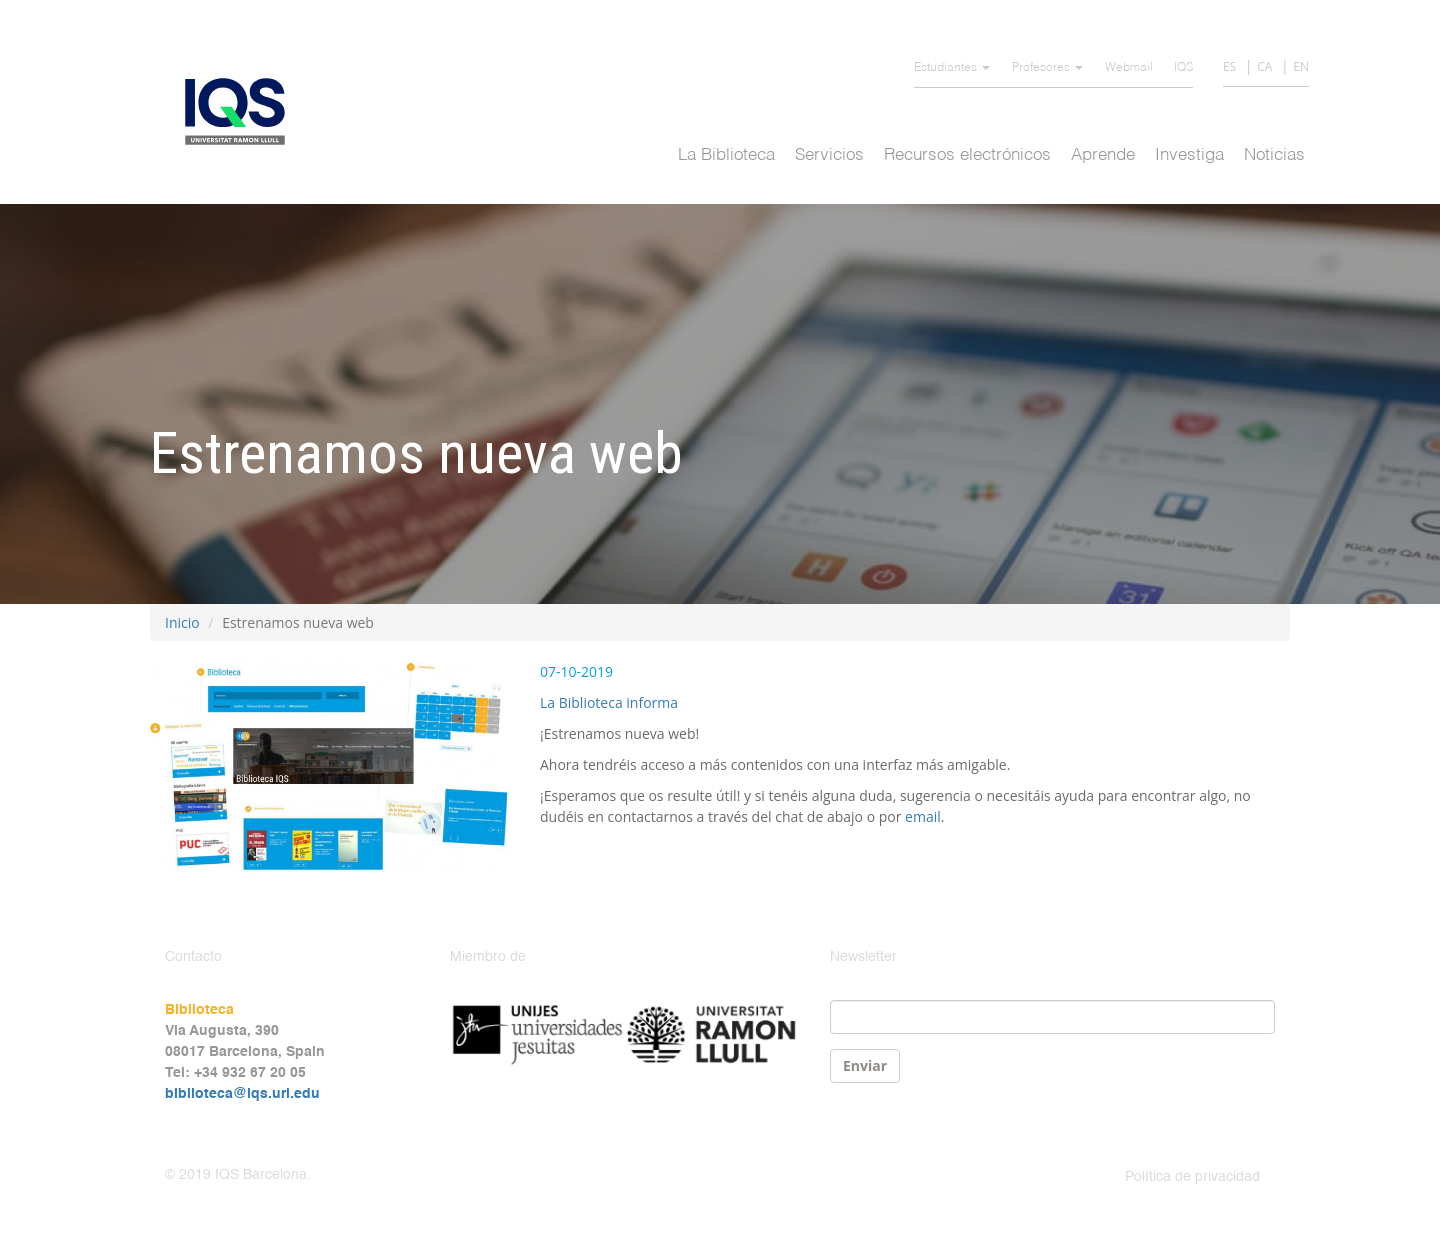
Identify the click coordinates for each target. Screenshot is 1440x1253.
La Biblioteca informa (609, 702)
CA (1264, 66)
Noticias (1274, 155)
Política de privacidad (1192, 1177)
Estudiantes (952, 68)
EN (1301, 66)
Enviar (865, 1065)
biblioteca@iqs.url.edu (242, 1094)
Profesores (1047, 68)
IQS (1183, 68)
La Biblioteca (726, 155)
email (923, 816)
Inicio (182, 622)
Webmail (1129, 68)
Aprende (1103, 155)
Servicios (829, 155)
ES (1229, 66)
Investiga (1189, 155)
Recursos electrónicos (967, 155)
